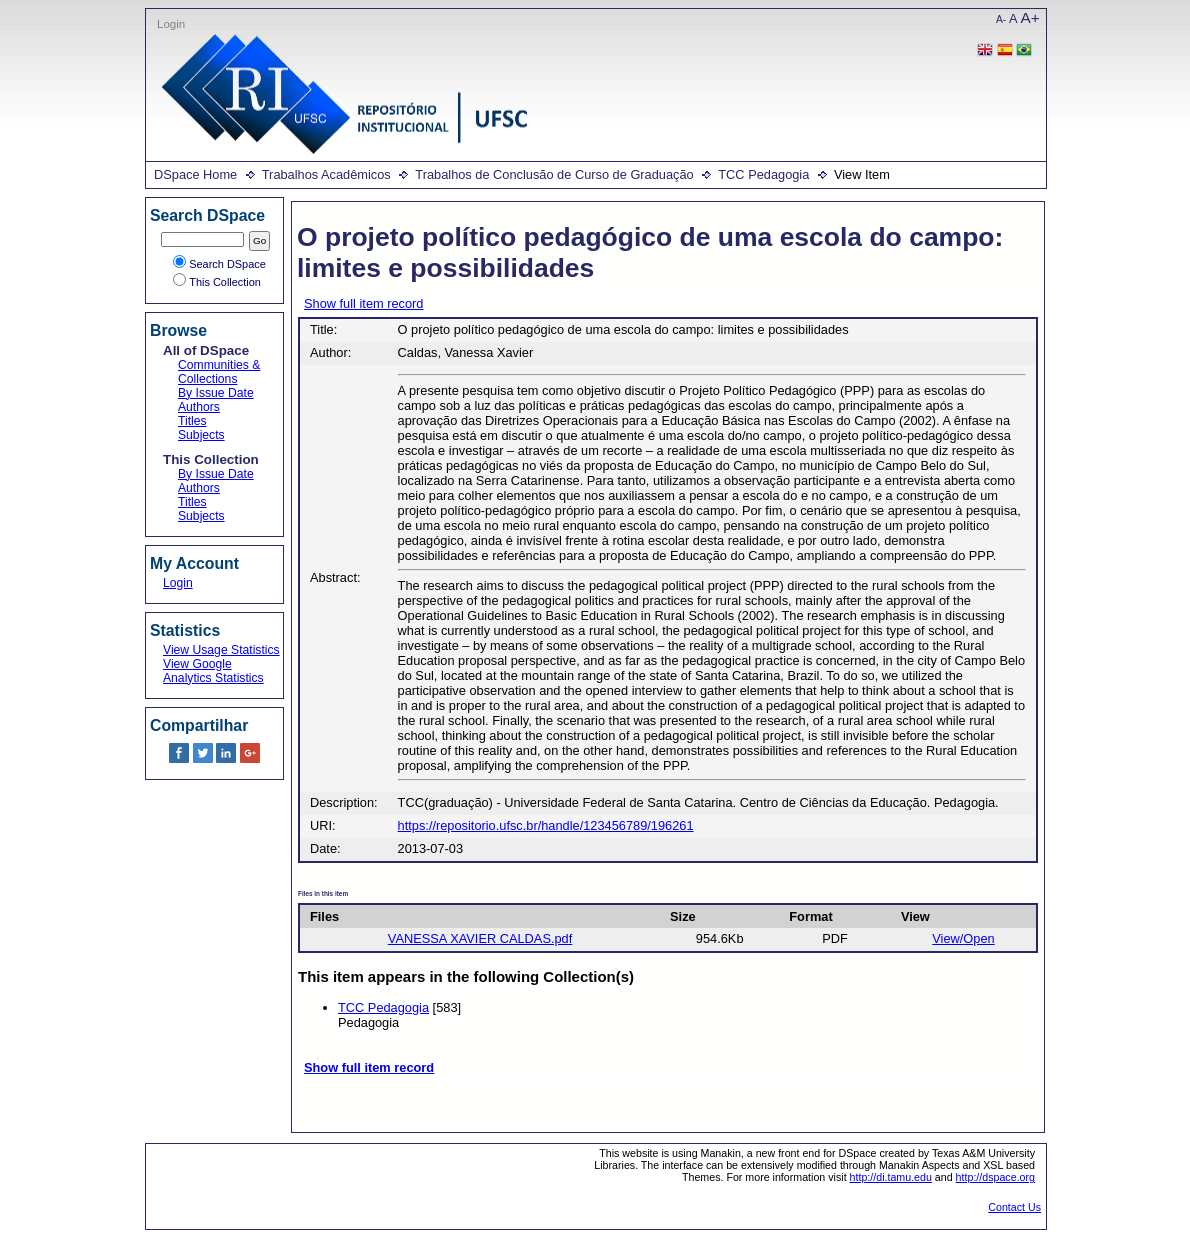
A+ (1030, 17)
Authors (199, 407)
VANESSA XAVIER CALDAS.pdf (480, 938)
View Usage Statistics (221, 650)
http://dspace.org (995, 1177)
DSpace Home (195, 174)
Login (171, 24)
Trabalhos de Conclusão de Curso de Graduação (554, 174)
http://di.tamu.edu (891, 1177)
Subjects (201, 435)
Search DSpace (219, 264)
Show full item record (363, 303)
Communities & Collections (219, 372)
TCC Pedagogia (763, 174)
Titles (192, 421)
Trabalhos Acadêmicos (326, 174)
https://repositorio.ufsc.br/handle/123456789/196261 (546, 825)
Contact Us (1014, 1207)
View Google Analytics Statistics (213, 671)
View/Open (963, 938)
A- (1001, 19)
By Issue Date (216, 393)
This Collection (217, 282)
